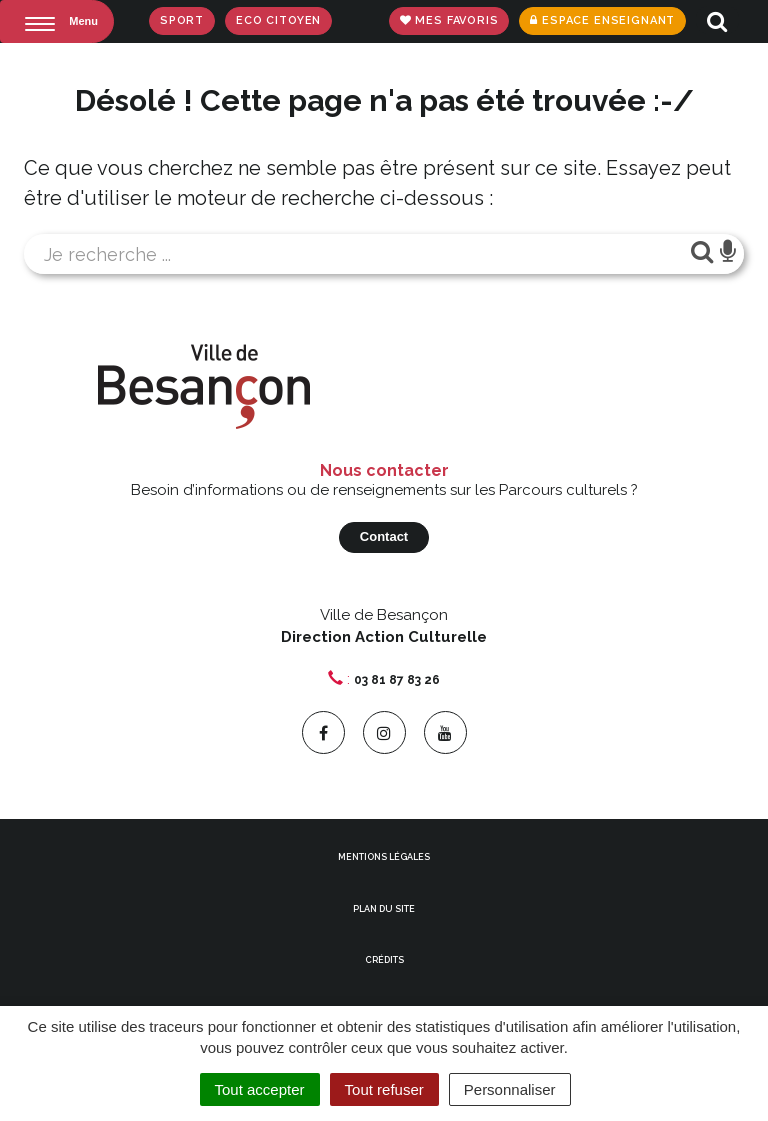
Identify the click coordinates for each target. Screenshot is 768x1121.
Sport (182, 20)
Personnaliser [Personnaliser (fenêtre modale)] (510, 1089)
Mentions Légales (384, 857)
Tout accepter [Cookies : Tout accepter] (260, 1089)
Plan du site (384, 909)
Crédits (384, 960)
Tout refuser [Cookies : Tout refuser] (384, 1089)
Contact (384, 536)
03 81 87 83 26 (397, 680)
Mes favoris (449, 20)
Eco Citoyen (278, 20)
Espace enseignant (602, 20)
